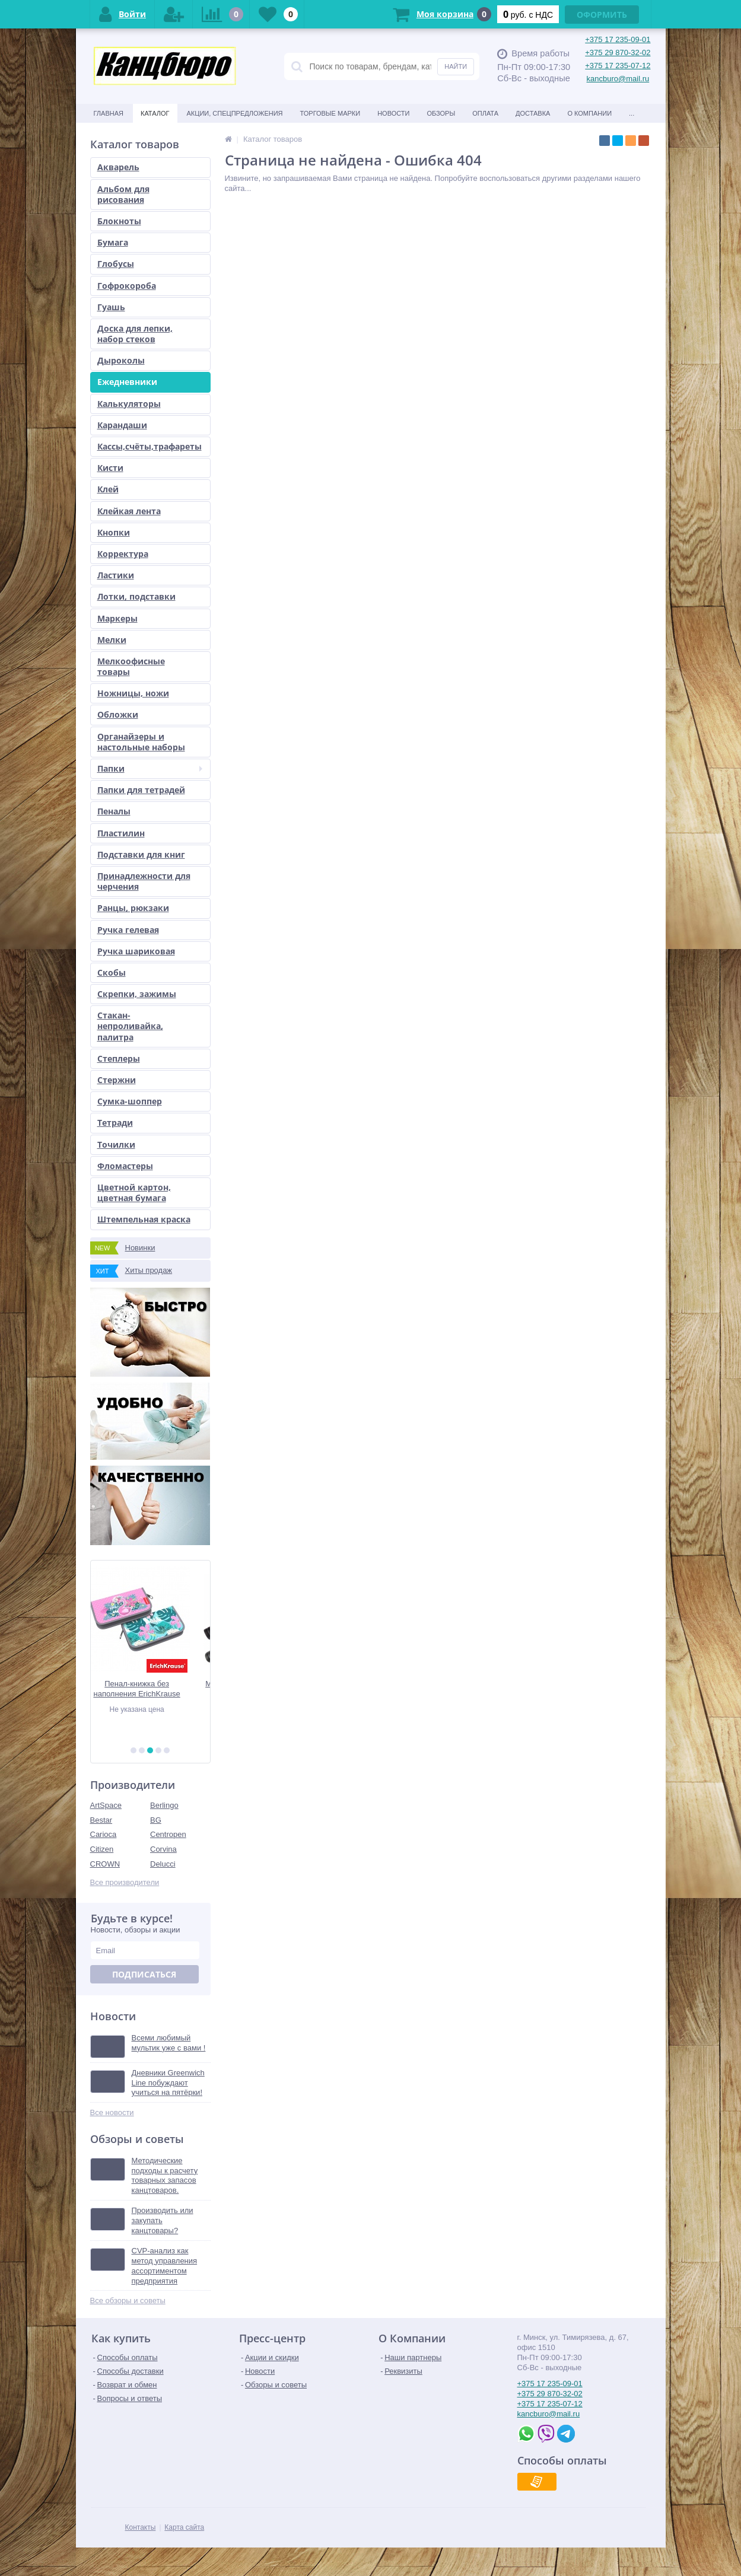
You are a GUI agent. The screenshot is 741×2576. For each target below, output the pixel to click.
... (631, 113)
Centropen (168, 1834)
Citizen (102, 1849)
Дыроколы (121, 360)
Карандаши (122, 425)
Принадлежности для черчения (143, 881)
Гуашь (111, 307)
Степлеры (118, 1058)
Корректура (122, 553)
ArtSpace (106, 1805)
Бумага (112, 242)
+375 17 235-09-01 (617, 39)
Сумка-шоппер (129, 1101)
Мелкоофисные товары (131, 666)
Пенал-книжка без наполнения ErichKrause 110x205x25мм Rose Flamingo (150, 1689)
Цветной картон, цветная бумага (134, 1192)
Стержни (116, 1079)
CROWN (105, 1863)
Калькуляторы (129, 403)
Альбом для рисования (123, 194)
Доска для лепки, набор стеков (135, 334)
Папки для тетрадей (141, 789)
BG (155, 1820)
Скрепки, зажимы (136, 993)
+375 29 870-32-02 (617, 52)
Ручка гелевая (128, 929)
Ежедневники (127, 381)
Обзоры (441, 113)
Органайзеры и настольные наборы (141, 742)
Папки (149, 768)
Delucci (163, 1863)
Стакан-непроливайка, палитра (130, 1026)
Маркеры (117, 618)
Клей (108, 489)
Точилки (116, 1144)
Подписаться (144, 1974)
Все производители (125, 1882)
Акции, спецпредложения (235, 113)
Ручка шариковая (136, 951)
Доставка (533, 113)
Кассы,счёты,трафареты (149, 446)
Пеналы (114, 811)
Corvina (163, 1849)
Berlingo (164, 1805)
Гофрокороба (126, 285)
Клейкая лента (129, 511)
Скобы (111, 972)
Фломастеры (125, 1165)
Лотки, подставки (136, 596)
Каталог (155, 113)
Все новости (112, 2112)
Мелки (111, 639)
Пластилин (121, 833)
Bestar (101, 1820)
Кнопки (113, 532)
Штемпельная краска (143, 1219)
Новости (393, 113)
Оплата (485, 113)
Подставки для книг (141, 854)
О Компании (589, 113)
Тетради (115, 1122)
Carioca (103, 1834)
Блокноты (119, 221)
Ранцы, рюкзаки (133, 907)
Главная (108, 113)
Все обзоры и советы (128, 2300)
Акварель (118, 167)
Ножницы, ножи (133, 693)
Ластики (115, 575)
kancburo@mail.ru (618, 78)
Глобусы (115, 263)
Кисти (110, 467)
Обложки (117, 714)
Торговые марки (330, 113)
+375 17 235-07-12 (617, 65)
